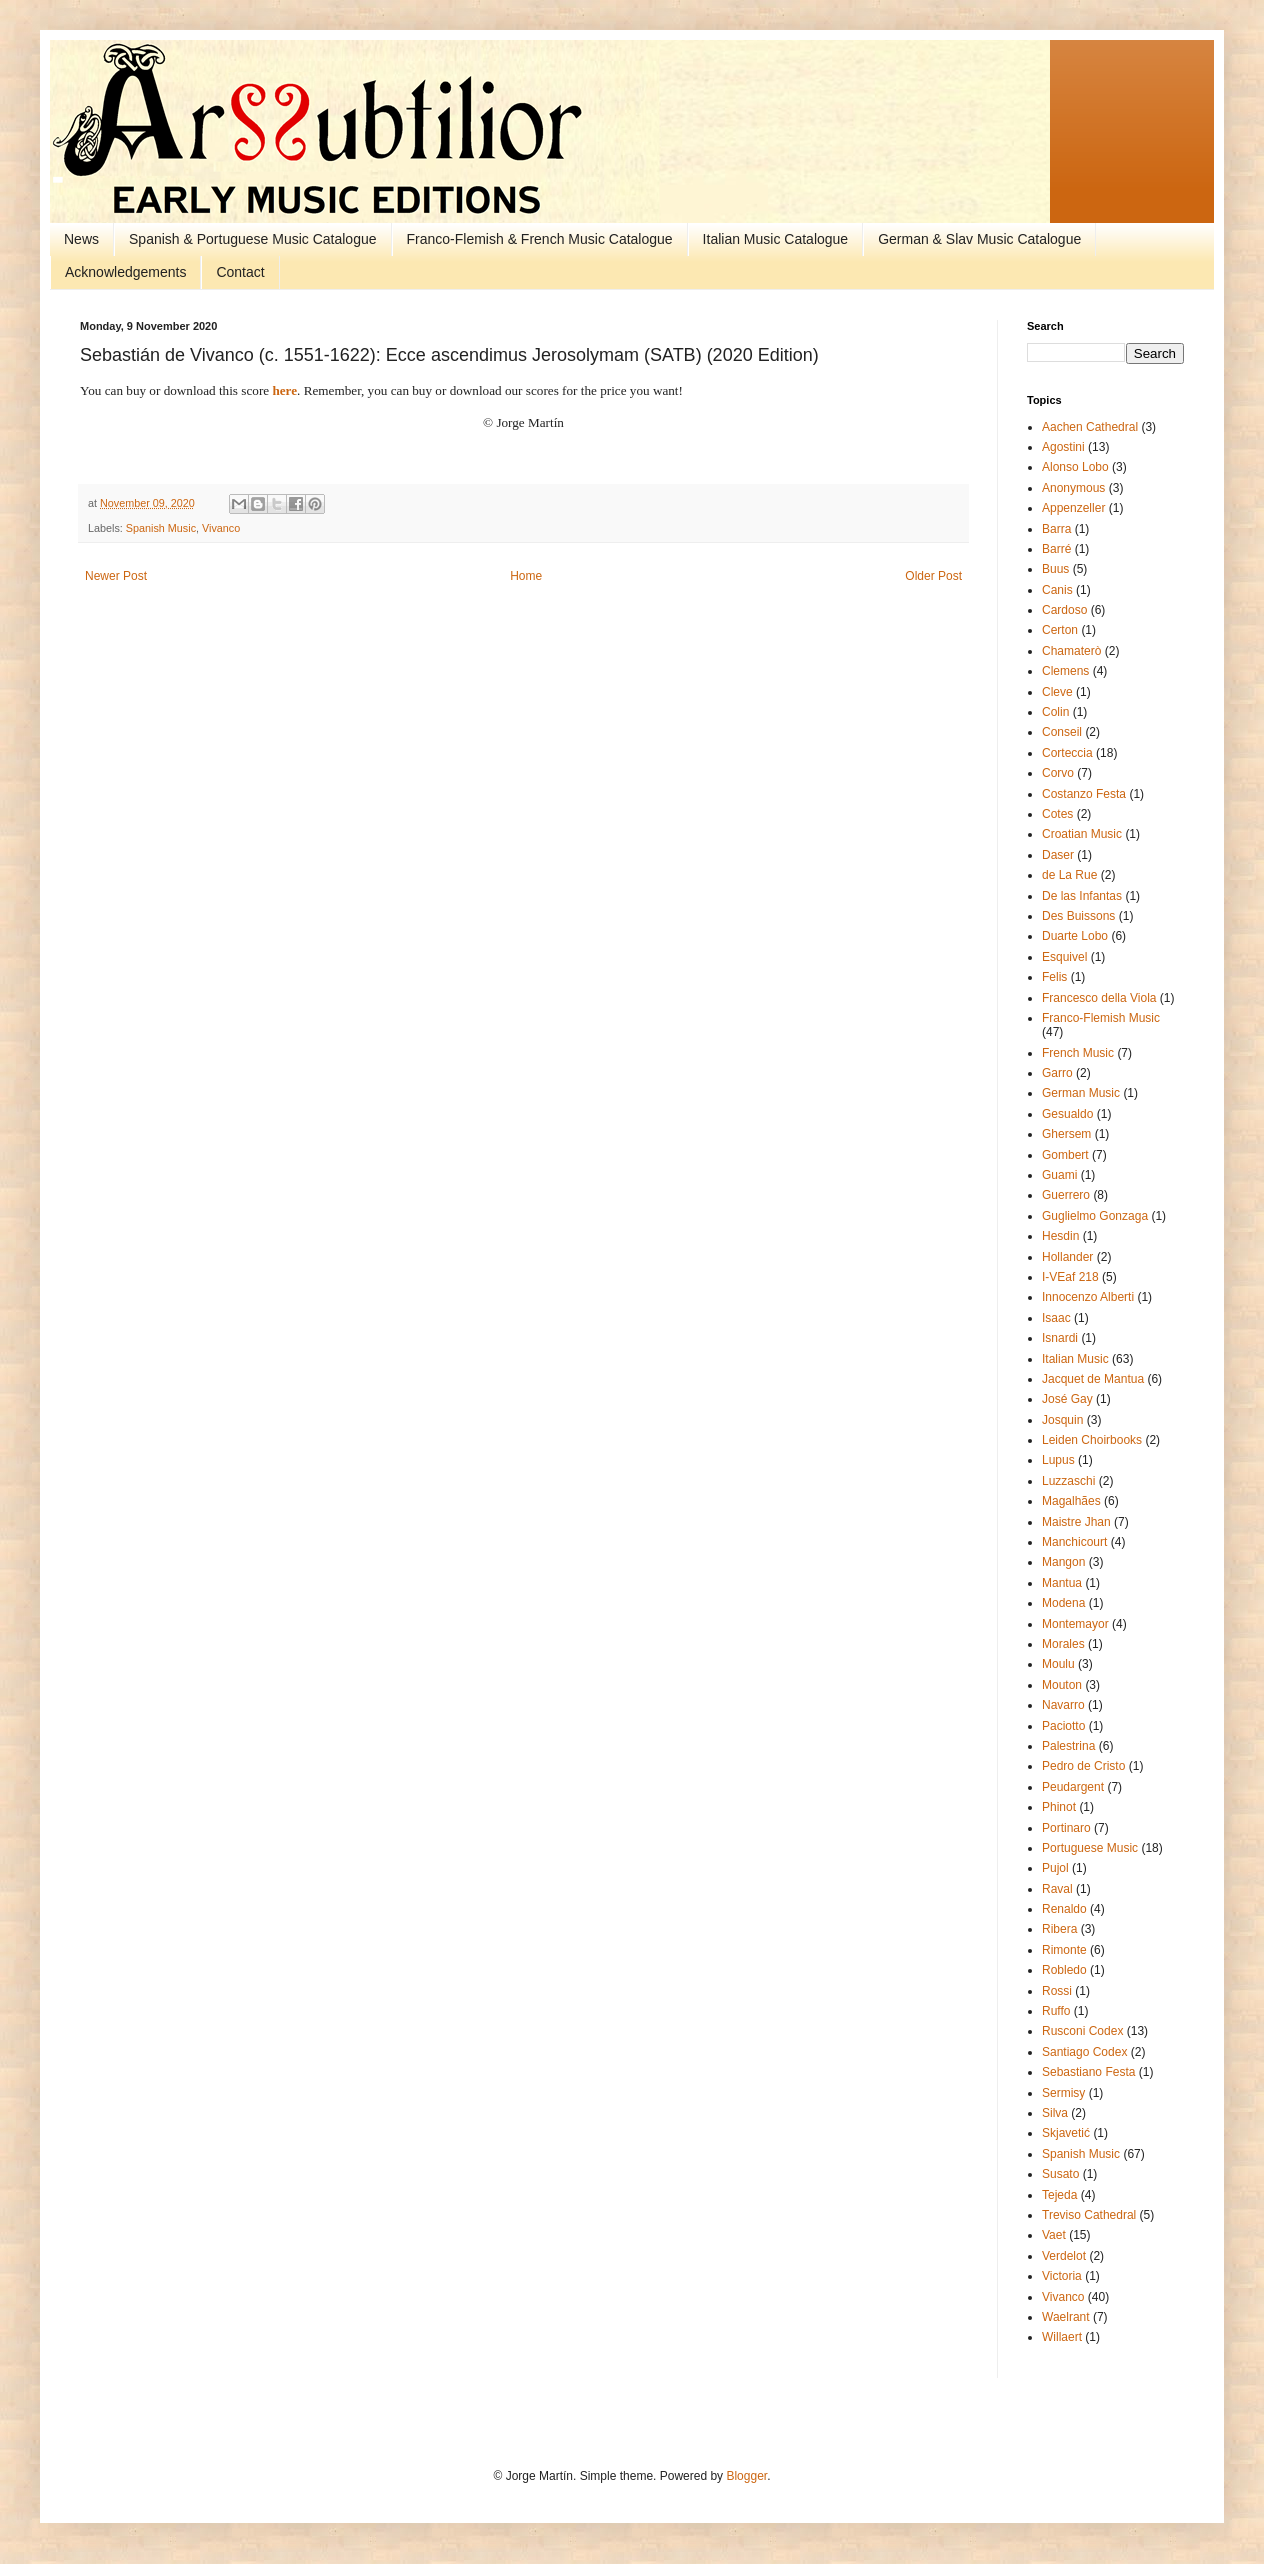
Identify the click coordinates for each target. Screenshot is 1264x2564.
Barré (1056, 549)
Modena (1063, 1603)
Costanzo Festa (1084, 794)
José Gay (1067, 1399)
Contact (240, 272)
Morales (1063, 1644)
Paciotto (1063, 1726)
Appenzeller (1073, 508)
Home (526, 576)
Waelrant (1066, 2317)
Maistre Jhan (1076, 1522)
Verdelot (1064, 2256)
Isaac (1056, 1318)
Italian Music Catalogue (776, 239)
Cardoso (1064, 610)
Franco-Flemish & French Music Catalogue (540, 239)
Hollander (1067, 1257)
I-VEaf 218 (1070, 1277)
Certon (1060, 630)
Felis (1054, 977)
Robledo (1064, 1970)
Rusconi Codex (1082, 2031)
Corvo (1058, 773)
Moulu (1058, 1664)
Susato (1060, 2174)
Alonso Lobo (1075, 467)
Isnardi (1060, 1338)
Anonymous (1073, 488)
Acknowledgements (125, 272)
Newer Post (116, 576)
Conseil (1062, 732)
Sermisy (1063, 2093)
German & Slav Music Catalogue (979, 239)
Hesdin (1060, 1236)
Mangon (1063, 1562)
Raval (1057, 1889)
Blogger (746, 2476)
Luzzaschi (1068, 1481)
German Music (1081, 1093)
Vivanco (221, 528)
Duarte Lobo (1075, 936)
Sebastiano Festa (1088, 2072)
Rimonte (1064, 1950)
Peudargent (1073, 1787)
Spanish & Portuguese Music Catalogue (252, 239)
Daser (1058, 855)
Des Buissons (1078, 916)
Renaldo (1064, 1909)
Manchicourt (1074, 1542)
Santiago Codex (1084, 2052)
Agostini (1063, 447)
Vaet (1054, 2235)
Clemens (1065, 671)
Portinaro (1066, 1828)
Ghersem (1066, 1134)
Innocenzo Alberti (1088, 1297)
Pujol (1055, 1868)
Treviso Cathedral (1089, 2215)
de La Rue (1069, 875)
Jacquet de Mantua (1093, 1379)
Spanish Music (161, 528)
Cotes (1057, 814)
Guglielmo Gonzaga (1095, 1216)
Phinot (1059, 1807)
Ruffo (1056, 2011)
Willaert (1062, 2337)
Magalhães (1071, 1501)
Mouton (1062, 1685)
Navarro (1063, 1705)
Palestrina (1068, 1746)
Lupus (1058, 1460)
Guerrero (1066, 1195)
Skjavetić (1066, 2133)
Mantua (1062, 1583)
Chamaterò (1071, 651)
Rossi (1057, 1991)
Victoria (1062, 2276)
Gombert (1065, 1155)
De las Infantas (1082, 896)
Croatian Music (1082, 834)
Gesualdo (1067, 1114)
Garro (1057, 1073)
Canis (1057, 590)
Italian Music (1075, 1359)
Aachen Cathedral (1090, 427)
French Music (1078, 1053)
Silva (1055, 2113)
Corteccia (1067, 753)
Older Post (933, 576)
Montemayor (1075, 1624)
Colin (1055, 712)
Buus (1055, 569)
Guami (1059, 1175)
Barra (1056, 529)
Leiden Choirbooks (1092, 1440)
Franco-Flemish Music (1101, 1018)
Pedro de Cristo (1083, 1766)
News (81, 239)
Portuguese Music (1090, 1848)
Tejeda (1059, 2195)
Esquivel (1064, 957)
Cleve (1057, 692)
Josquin (1062, 1420)
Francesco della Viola (1099, 998)
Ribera (1059, 1929)
